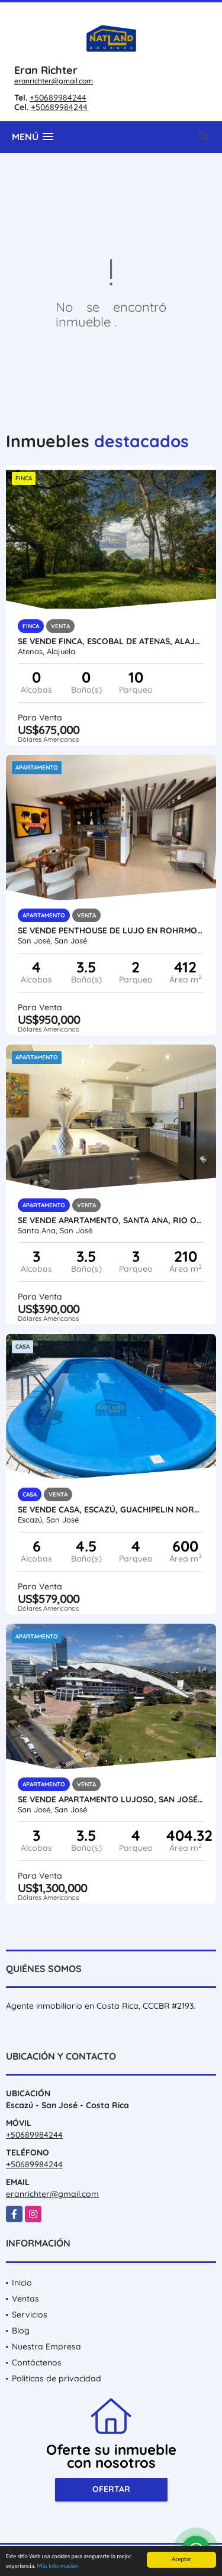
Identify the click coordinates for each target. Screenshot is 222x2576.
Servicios (29, 2314)
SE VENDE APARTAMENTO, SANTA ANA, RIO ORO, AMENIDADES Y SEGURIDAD (111, 1220)
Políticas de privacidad (56, 2378)
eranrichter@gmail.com (53, 80)
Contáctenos (37, 2362)
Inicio (22, 2282)
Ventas (25, 2298)
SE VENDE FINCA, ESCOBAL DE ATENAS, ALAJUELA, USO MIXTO (111, 641)
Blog (21, 2330)
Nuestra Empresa (46, 2346)
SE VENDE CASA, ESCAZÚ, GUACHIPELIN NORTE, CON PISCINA (111, 1509)
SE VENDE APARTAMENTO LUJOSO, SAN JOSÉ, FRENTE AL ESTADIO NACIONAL (111, 1799)
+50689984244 (58, 97)
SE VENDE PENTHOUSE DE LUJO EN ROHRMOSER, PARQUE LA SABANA (111, 930)
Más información (57, 2566)
